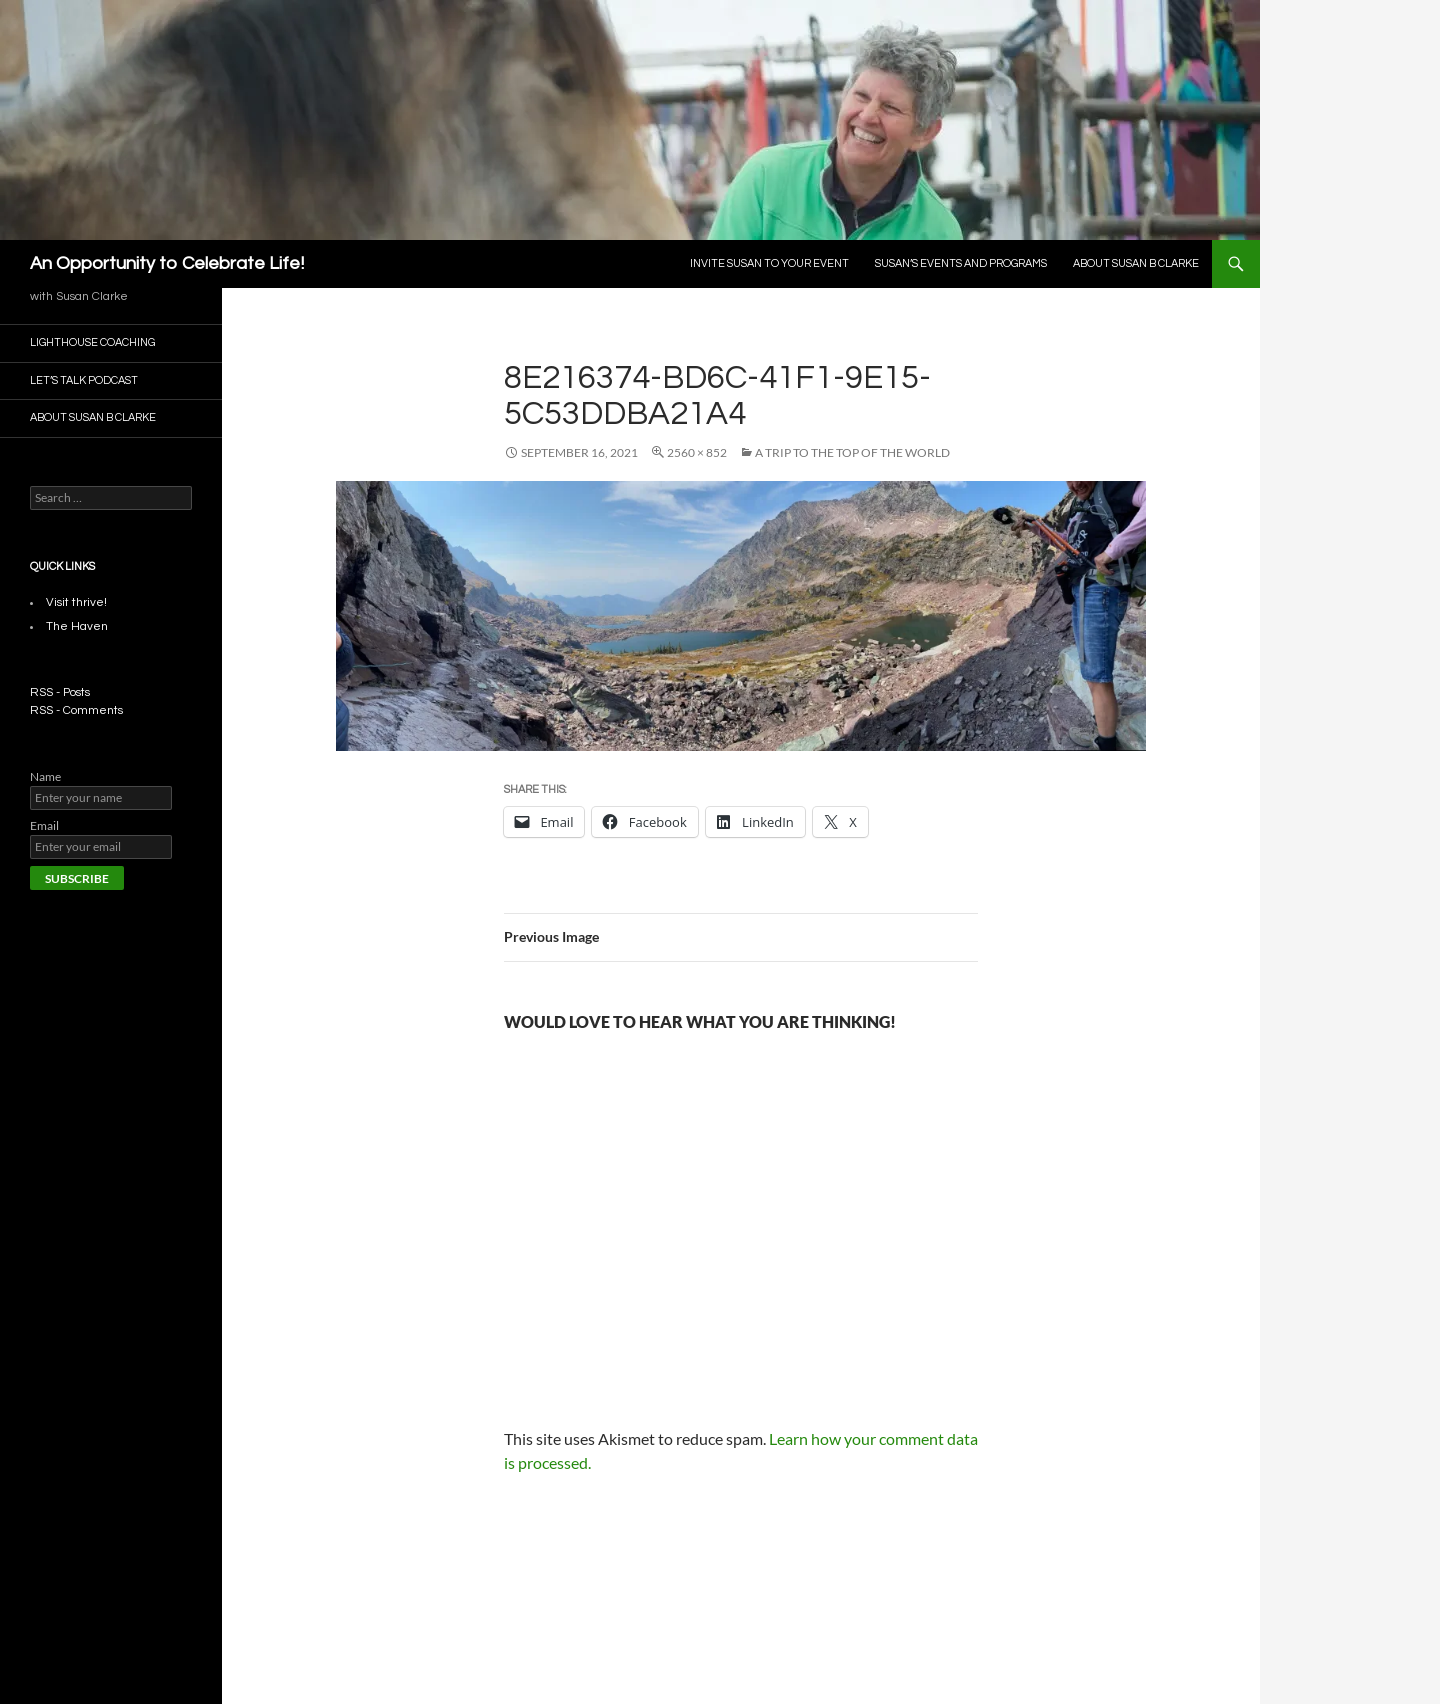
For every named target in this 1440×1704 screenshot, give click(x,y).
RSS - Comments (76, 710)
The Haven (77, 626)
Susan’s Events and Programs (961, 263)
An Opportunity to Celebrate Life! (167, 263)
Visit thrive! (76, 602)
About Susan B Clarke (1136, 263)
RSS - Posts (60, 692)
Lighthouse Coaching (92, 342)
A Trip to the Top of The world (852, 452)
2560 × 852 (697, 452)
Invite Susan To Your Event (769, 263)
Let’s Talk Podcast (84, 380)
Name (45, 776)
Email (44, 825)
